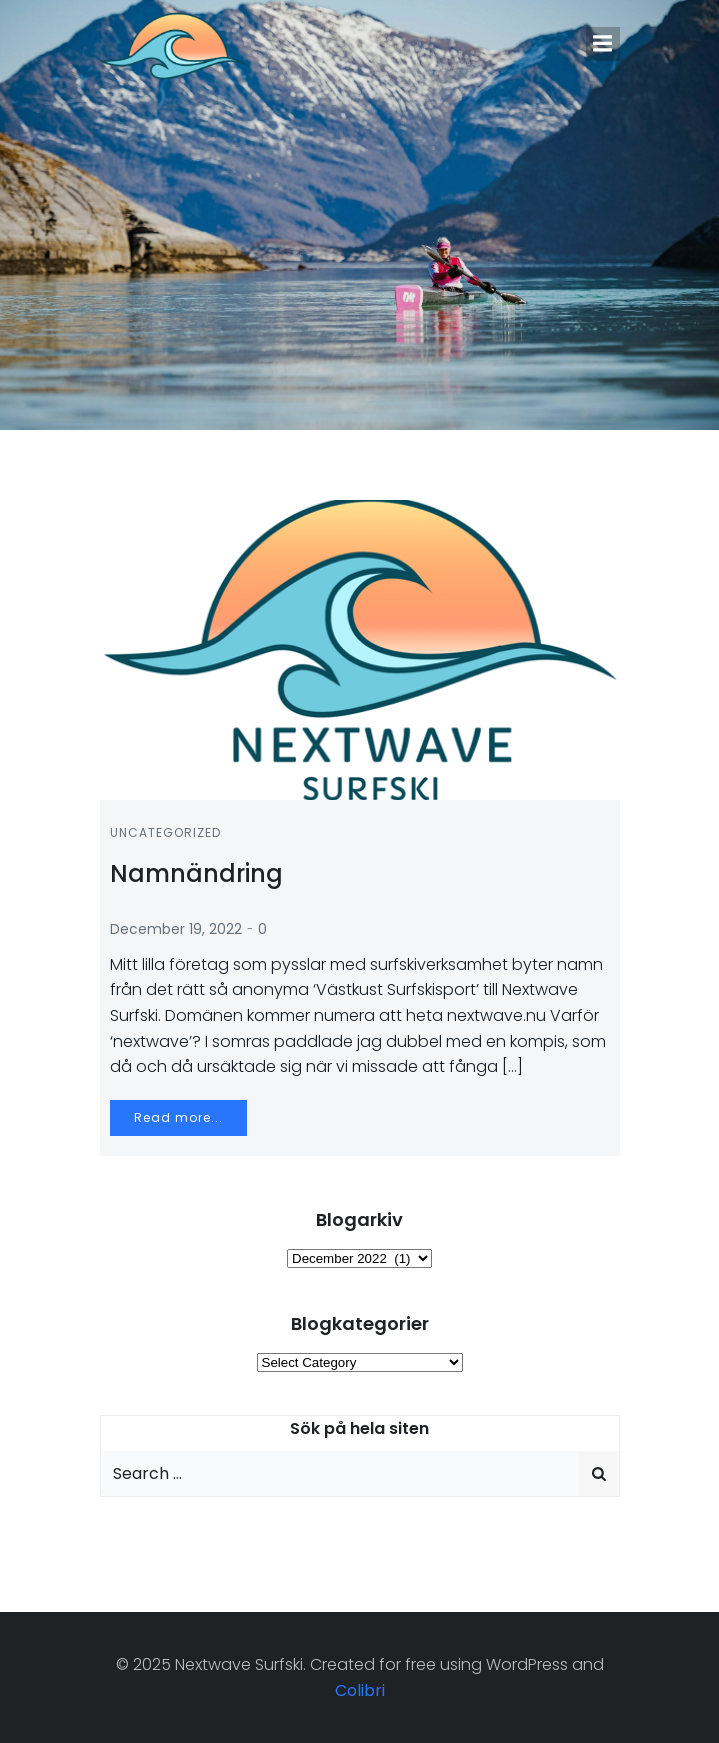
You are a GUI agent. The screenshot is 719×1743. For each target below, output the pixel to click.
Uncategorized (165, 832)
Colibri (360, 1690)
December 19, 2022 (176, 929)
